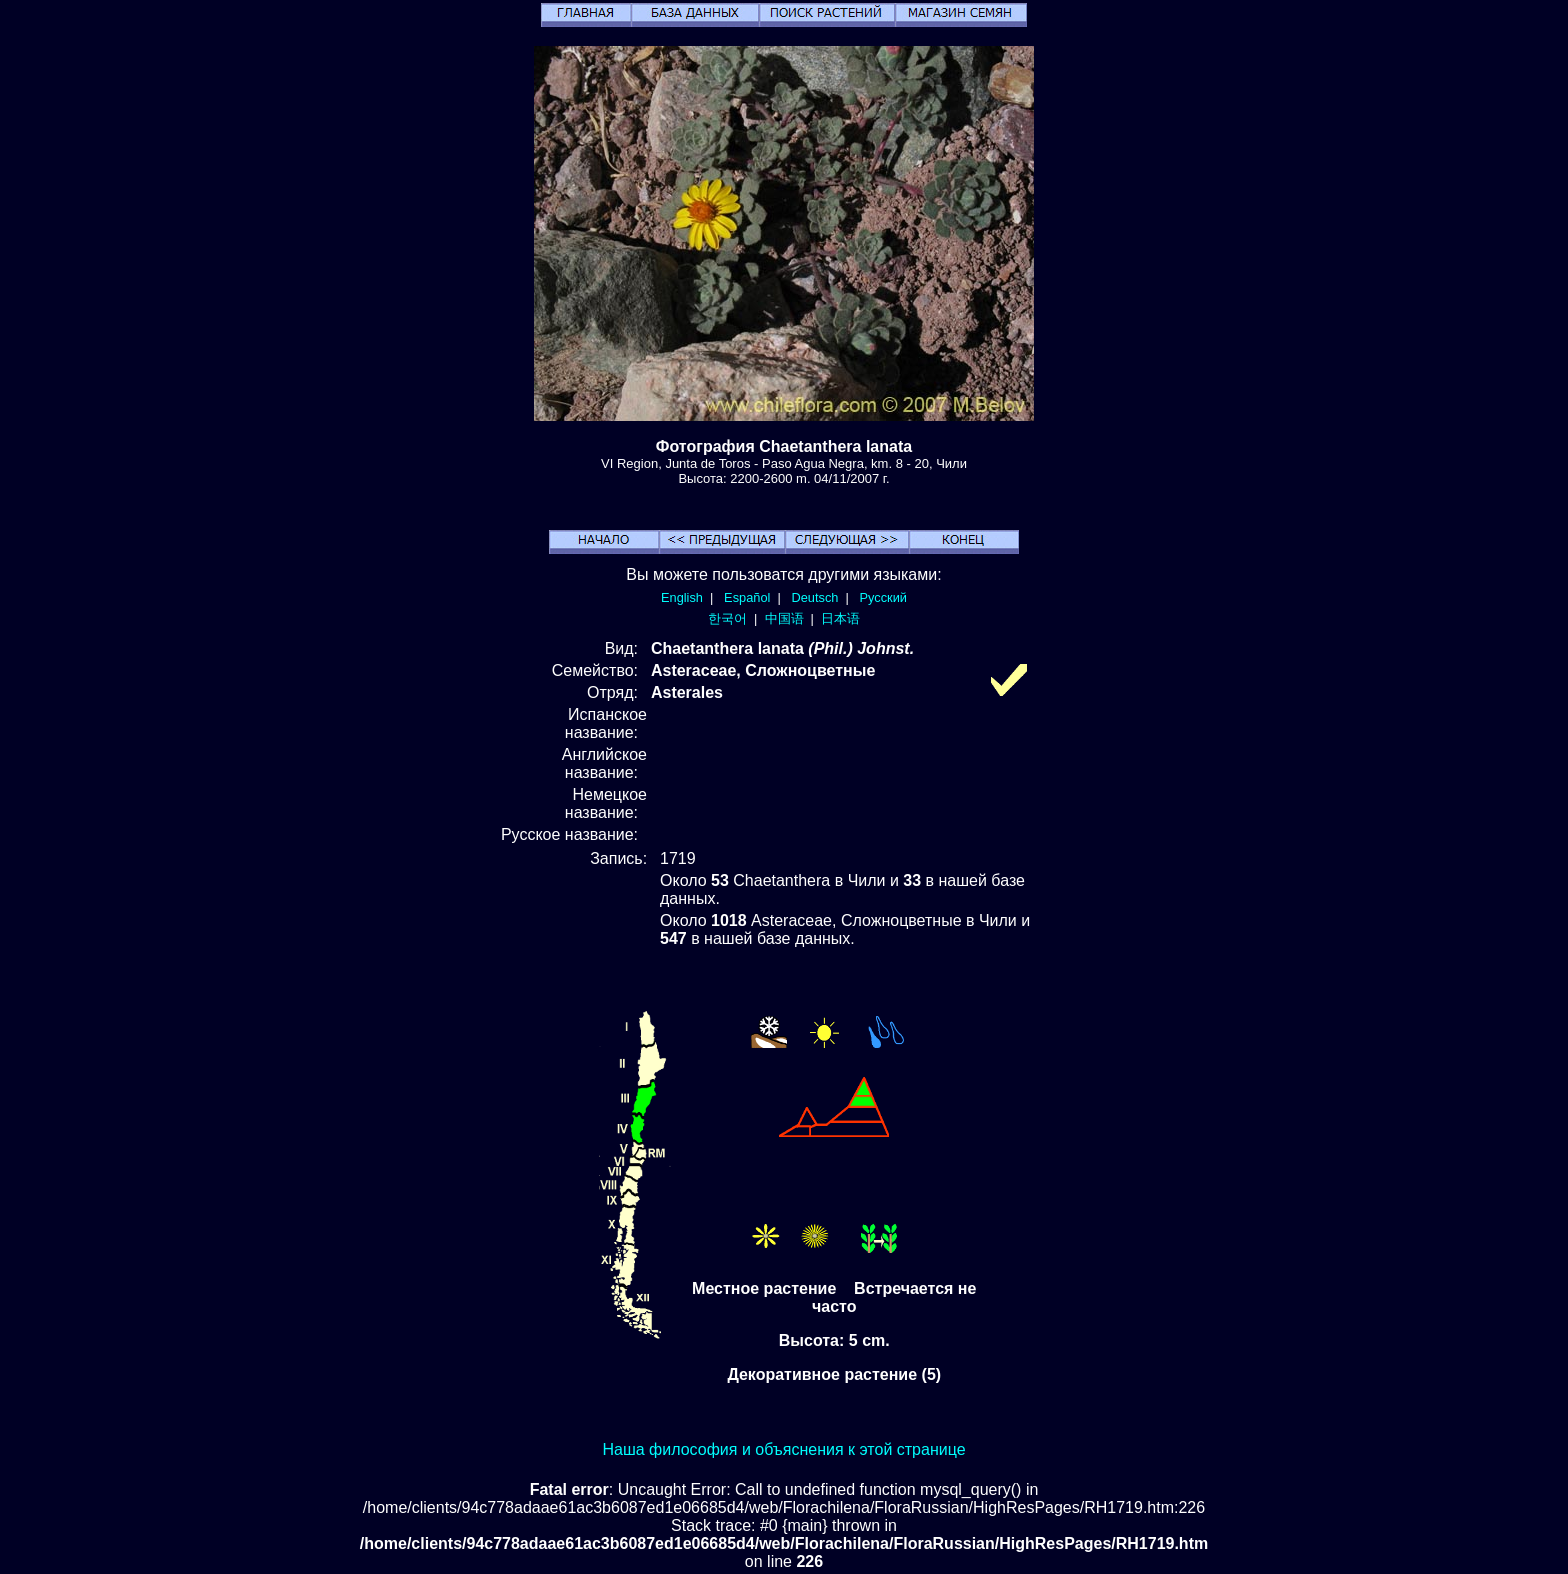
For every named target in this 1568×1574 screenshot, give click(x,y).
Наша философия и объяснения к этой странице (783, 1449)
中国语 (784, 618)
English (682, 597)
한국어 (727, 618)
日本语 (840, 618)
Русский (883, 597)
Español (747, 597)
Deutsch (814, 597)
